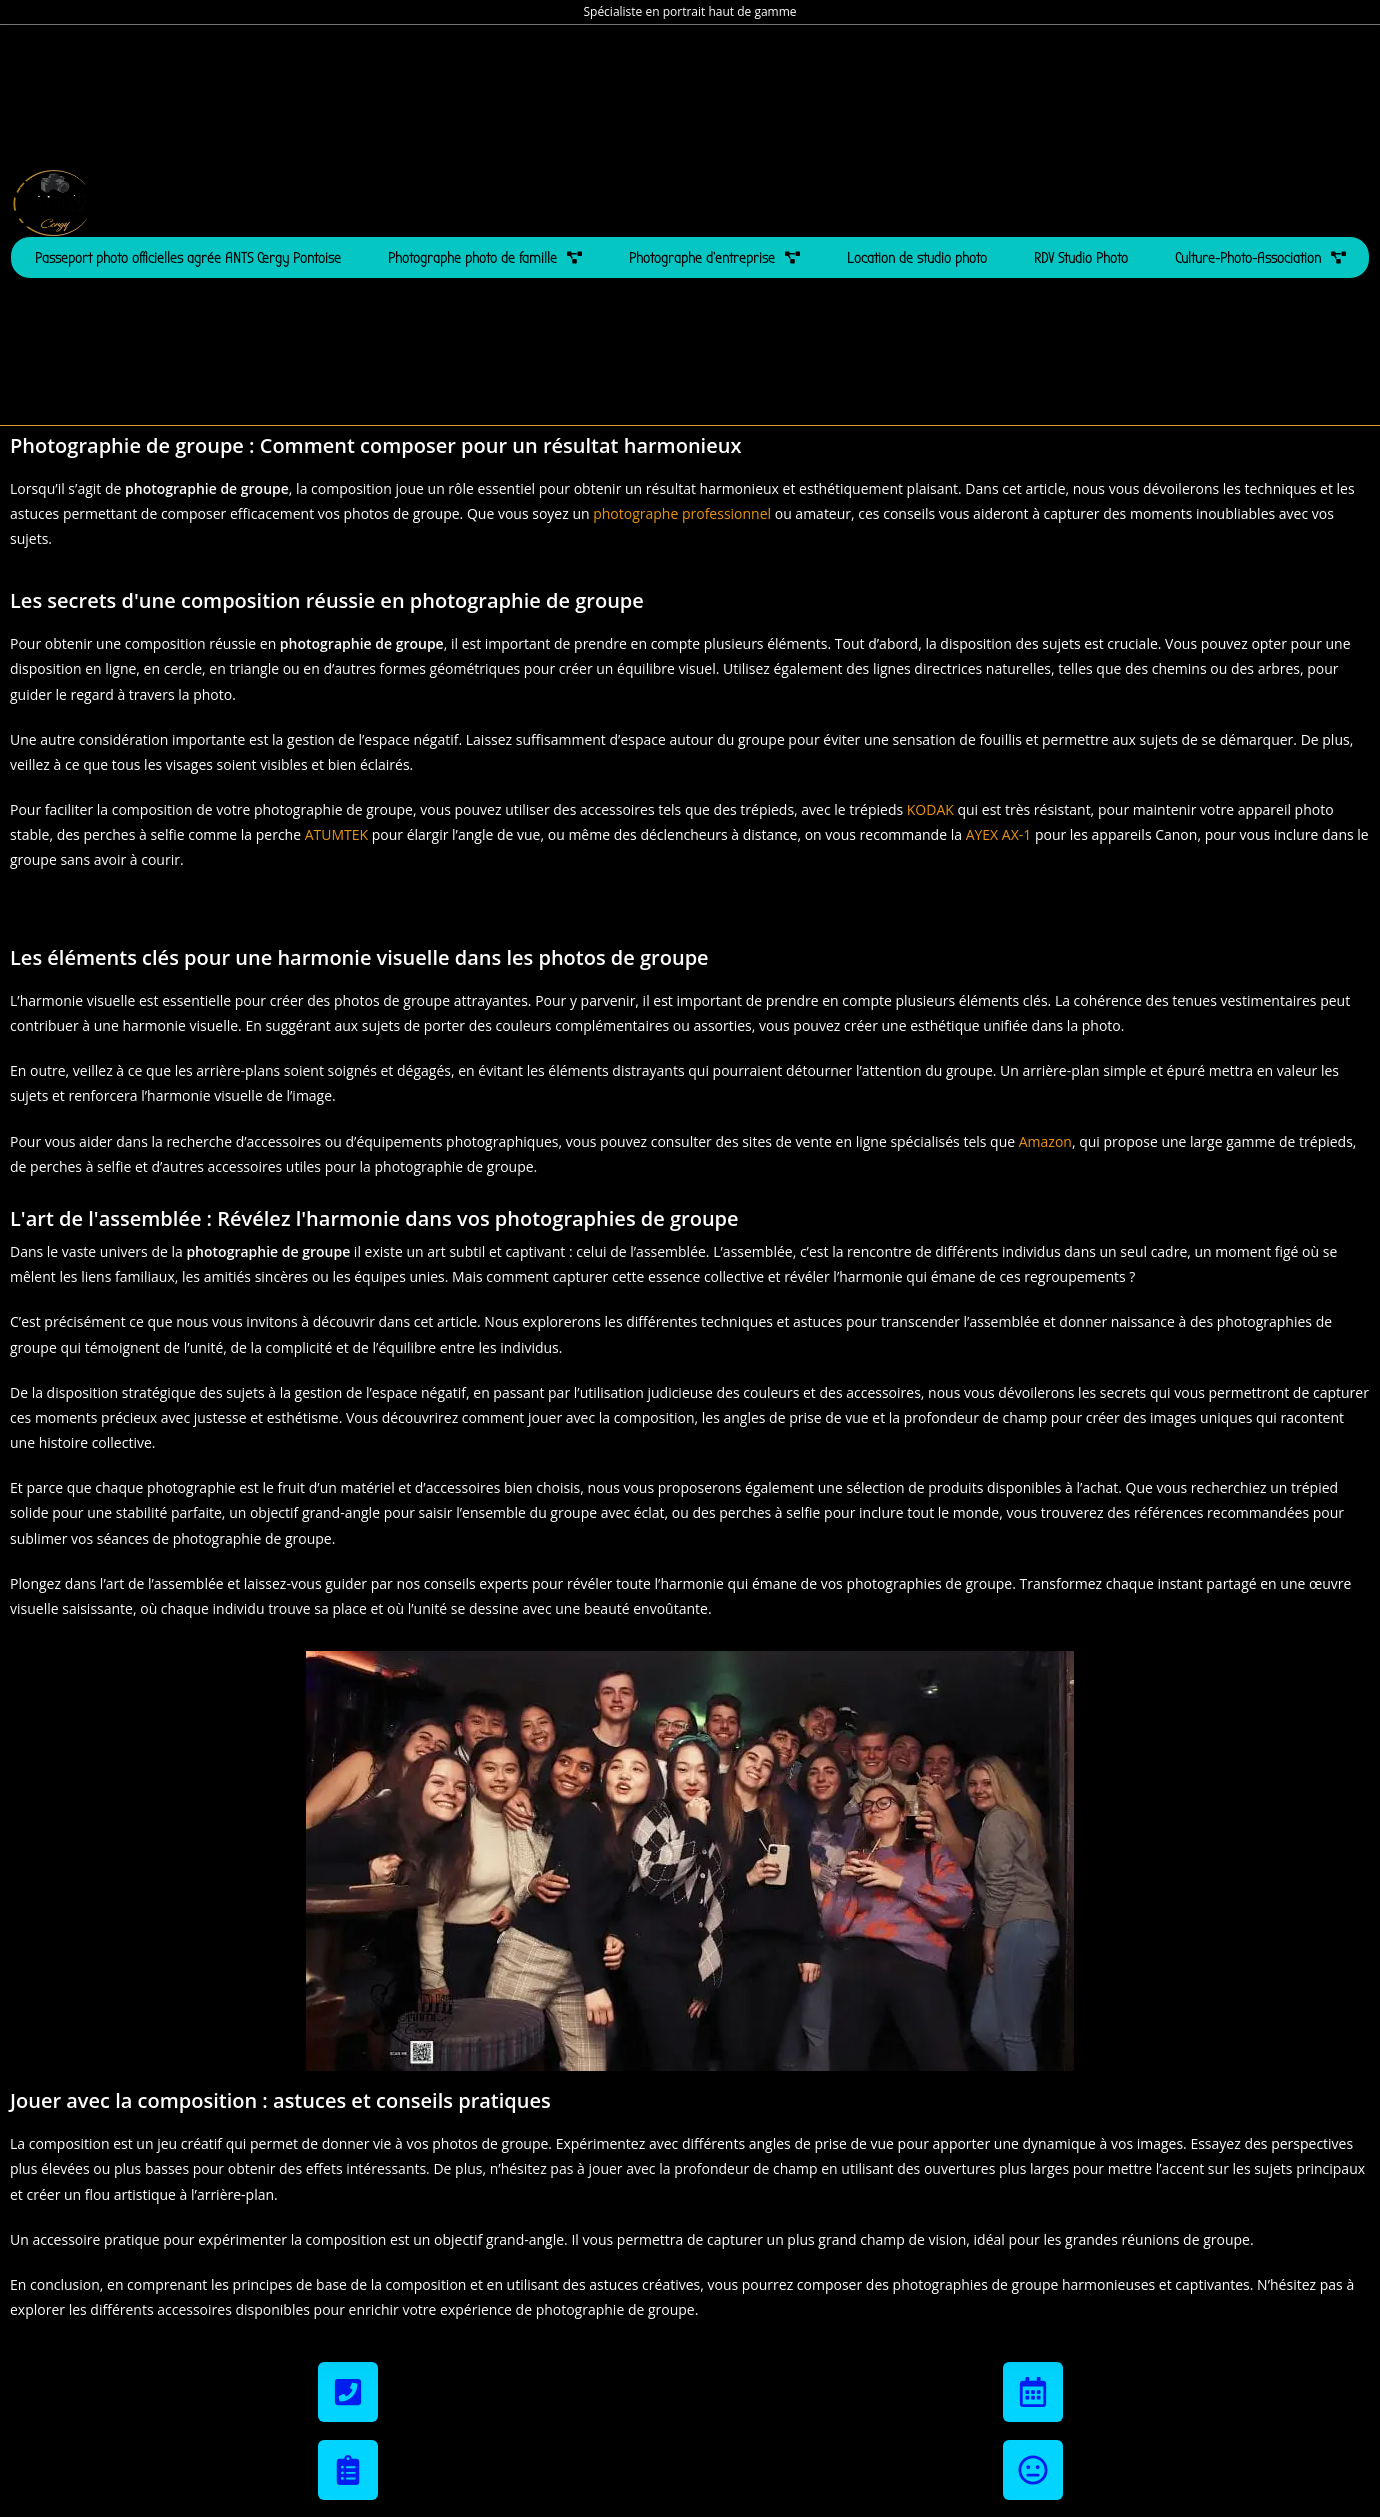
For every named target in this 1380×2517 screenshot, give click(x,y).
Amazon (1045, 1141)
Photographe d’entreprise (714, 257)
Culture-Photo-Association (1260, 257)
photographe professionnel (682, 513)
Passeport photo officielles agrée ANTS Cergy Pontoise (188, 258)
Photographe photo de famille (485, 257)
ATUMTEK (336, 834)
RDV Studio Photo (1081, 258)
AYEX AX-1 (999, 834)
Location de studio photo (917, 258)
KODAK (930, 809)
